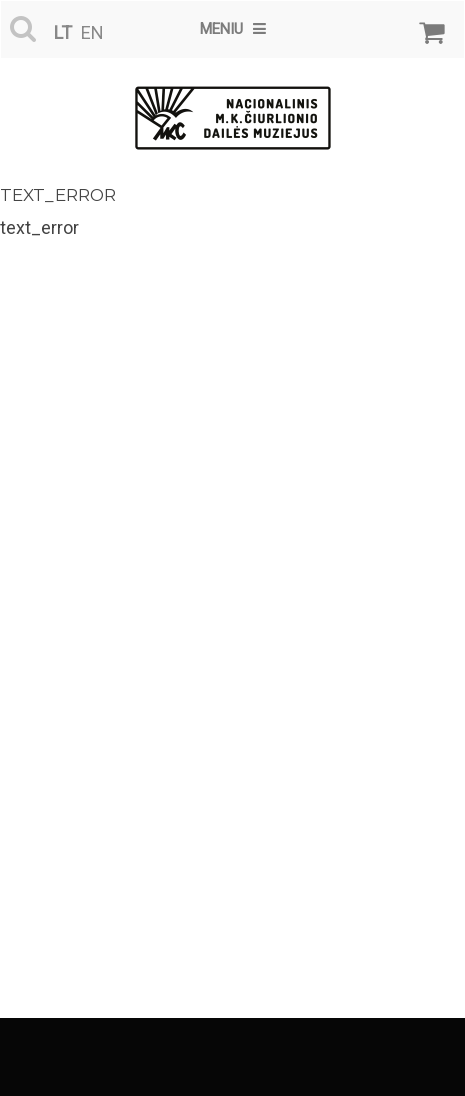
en (92, 32)
